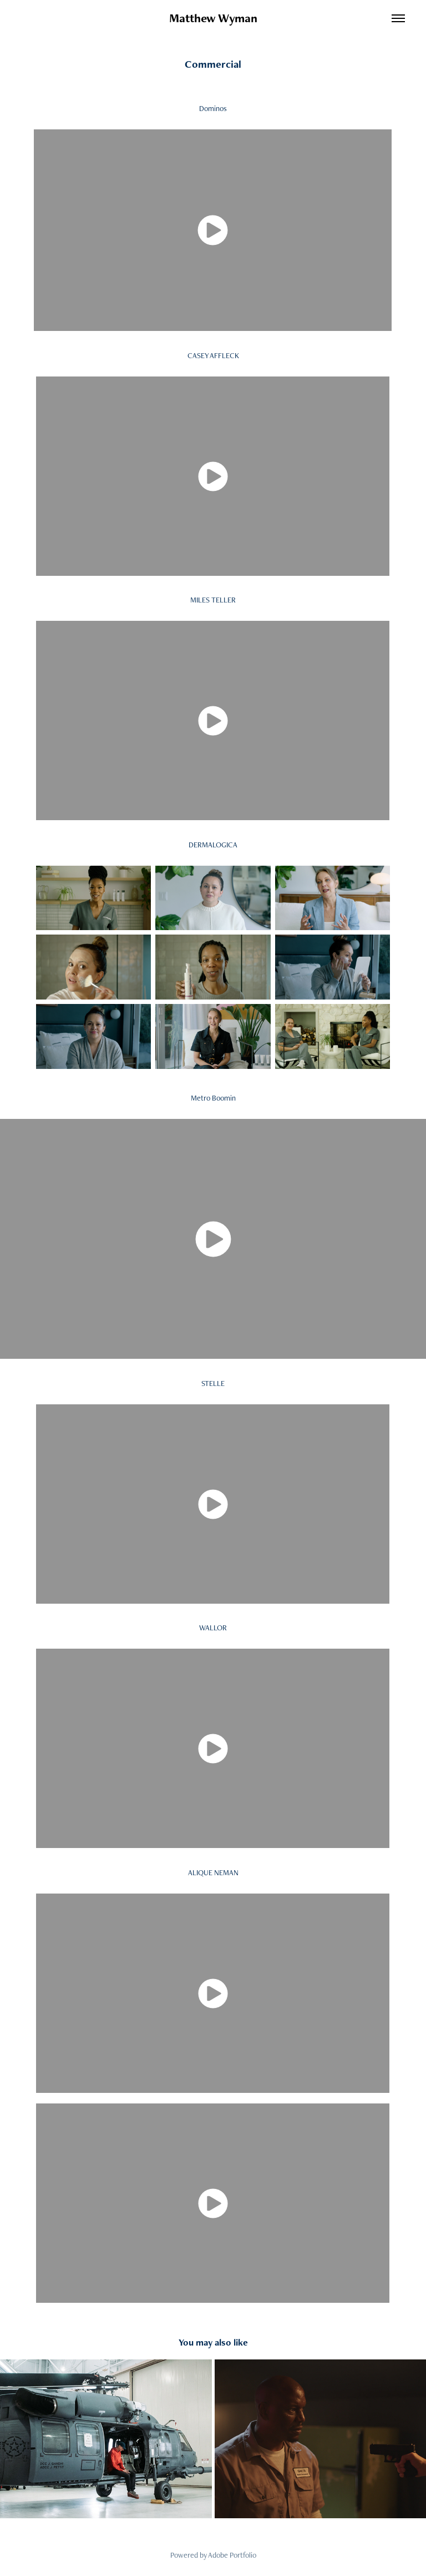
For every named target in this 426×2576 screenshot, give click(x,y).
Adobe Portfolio (232, 2555)
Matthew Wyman (213, 18)
